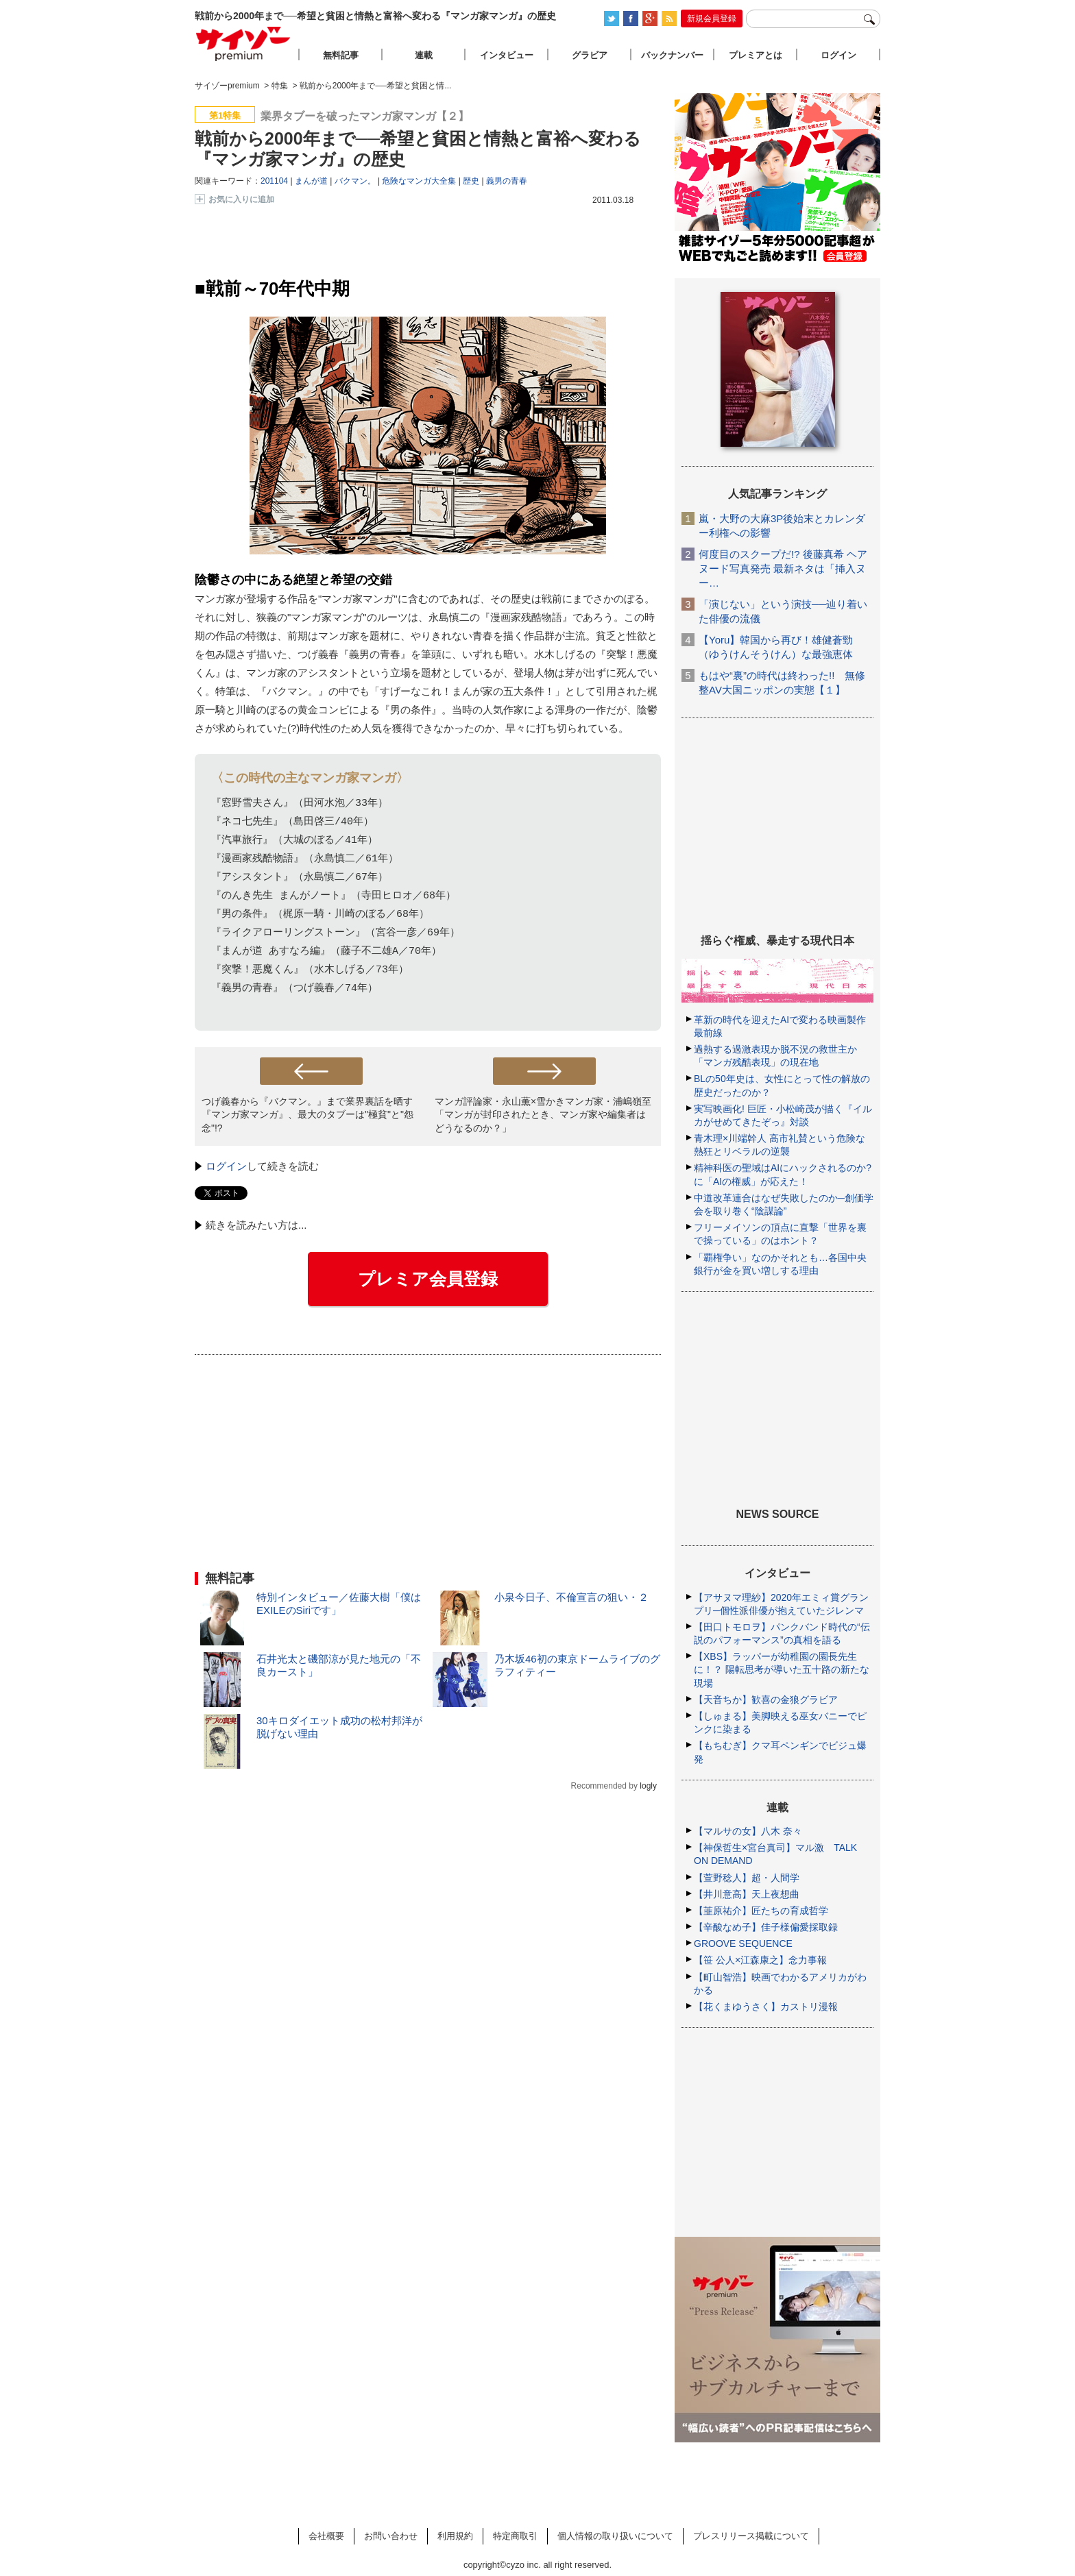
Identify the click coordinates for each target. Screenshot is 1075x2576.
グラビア (589, 55)
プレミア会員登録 (428, 1278)
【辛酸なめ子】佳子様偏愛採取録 (766, 1927)
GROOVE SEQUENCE (743, 1943)
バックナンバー (672, 55)
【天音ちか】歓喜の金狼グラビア (766, 1699)
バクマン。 (355, 181)
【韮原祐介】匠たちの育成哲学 (761, 1910)
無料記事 (341, 55)
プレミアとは (755, 55)
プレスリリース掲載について (751, 2536)
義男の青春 (506, 181)
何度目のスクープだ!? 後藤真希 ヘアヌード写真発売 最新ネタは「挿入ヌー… (783, 568)
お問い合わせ (391, 2536)
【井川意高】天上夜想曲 (746, 1894)
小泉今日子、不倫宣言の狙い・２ (571, 1597)
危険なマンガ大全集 (419, 181)
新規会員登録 (711, 18)
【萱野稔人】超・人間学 (746, 1877)
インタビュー (506, 55)
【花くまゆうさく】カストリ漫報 (766, 2006)
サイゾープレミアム (243, 43)
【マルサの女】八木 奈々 (748, 1831)
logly (648, 1786)
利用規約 (455, 2536)
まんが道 (311, 181)
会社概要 (326, 2536)
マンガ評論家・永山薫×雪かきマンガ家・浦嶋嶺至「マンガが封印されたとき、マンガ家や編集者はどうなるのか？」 (543, 1114)
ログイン (226, 1166)
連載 (424, 55)
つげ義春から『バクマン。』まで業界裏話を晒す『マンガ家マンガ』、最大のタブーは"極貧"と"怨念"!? (307, 1114)
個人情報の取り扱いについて (615, 2536)
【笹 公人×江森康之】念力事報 (760, 1959)
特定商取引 (515, 2536)
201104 (274, 181)
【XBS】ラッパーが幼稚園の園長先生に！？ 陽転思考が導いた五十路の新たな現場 (781, 1669)
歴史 (471, 181)
